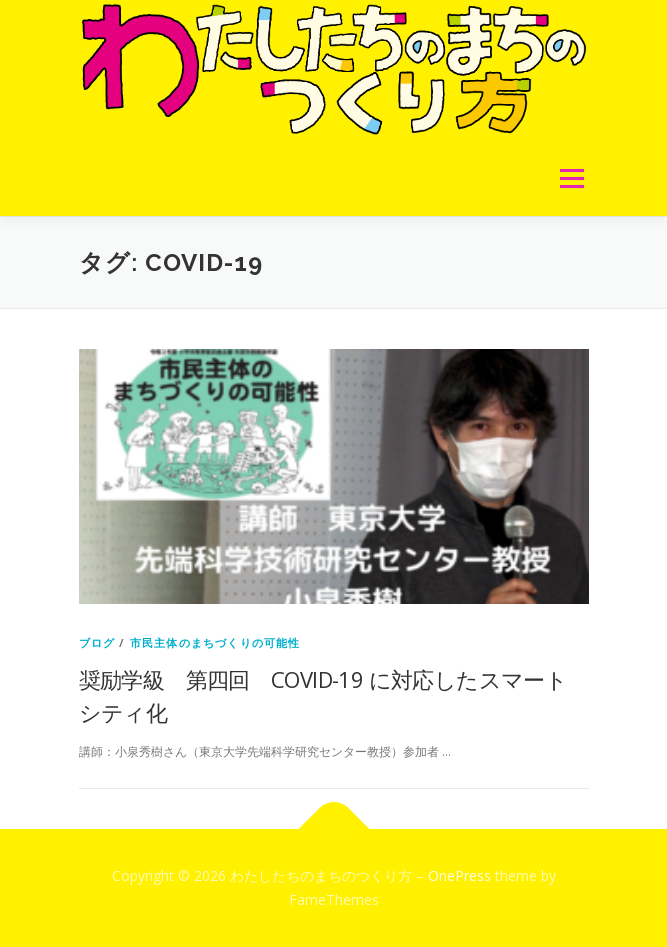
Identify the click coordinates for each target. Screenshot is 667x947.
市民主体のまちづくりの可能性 (215, 642)
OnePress (459, 875)
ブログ (97, 642)
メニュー (571, 178)
